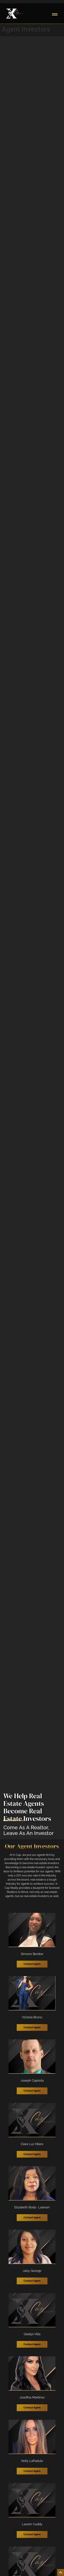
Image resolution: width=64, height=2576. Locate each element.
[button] (55, 14)
